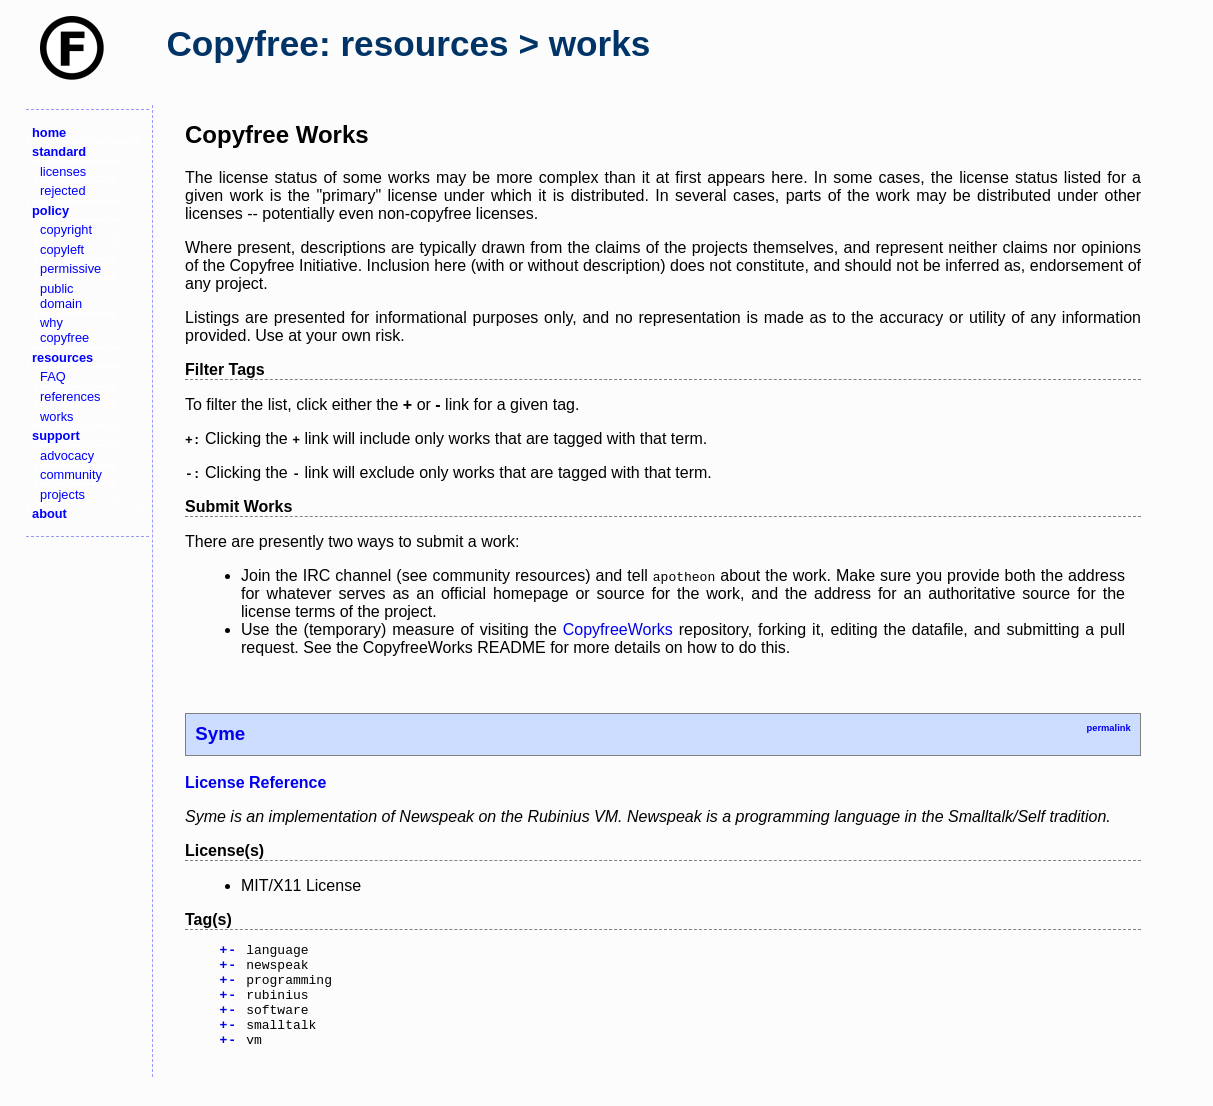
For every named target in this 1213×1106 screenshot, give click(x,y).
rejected (63, 190)
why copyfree (64, 330)
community (71, 474)
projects (62, 494)
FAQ (53, 376)
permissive (70, 268)
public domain (61, 296)
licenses (63, 171)
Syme (220, 733)
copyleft (62, 249)
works (56, 416)
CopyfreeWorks (618, 629)
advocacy (67, 455)
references (70, 396)
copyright (66, 229)
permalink (1108, 728)
